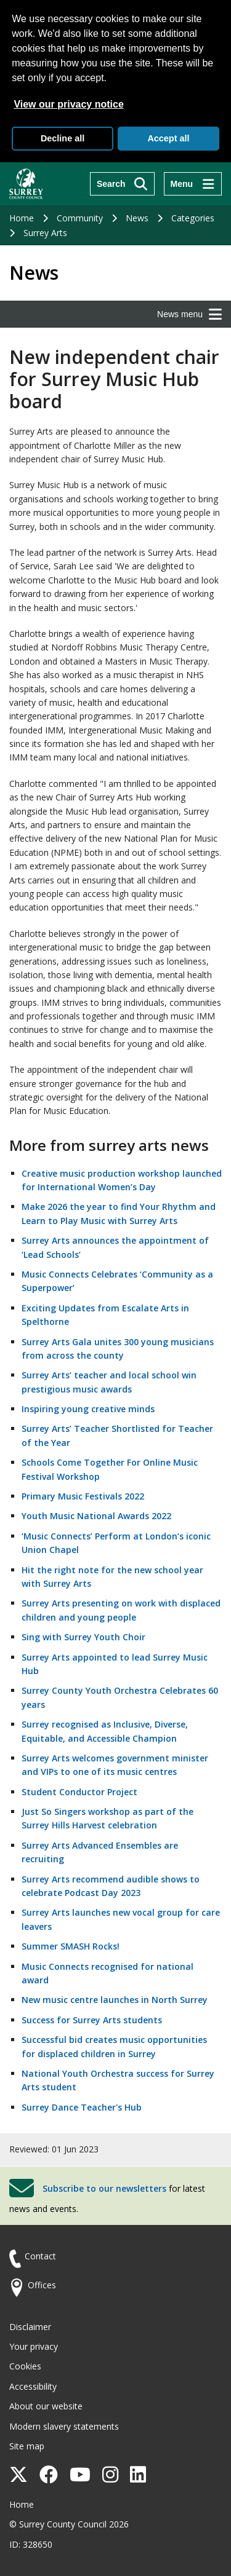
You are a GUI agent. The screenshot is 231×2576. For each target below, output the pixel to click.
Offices (42, 2285)
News (137, 218)
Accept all (168, 138)
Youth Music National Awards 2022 (96, 1516)
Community (80, 218)
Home (21, 218)
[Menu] (193, 184)
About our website (46, 2406)
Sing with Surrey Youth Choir (83, 1637)
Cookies (25, 2366)
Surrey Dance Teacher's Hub (82, 2107)
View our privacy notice (68, 104)
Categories (192, 218)
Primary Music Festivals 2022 (83, 1496)
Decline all (62, 138)
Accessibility (33, 2386)
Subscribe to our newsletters (104, 2188)
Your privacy (33, 2346)
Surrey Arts (45, 233)
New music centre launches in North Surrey (115, 1999)
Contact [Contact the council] (40, 2256)
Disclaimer (30, 2327)
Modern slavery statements (64, 2426)
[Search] (122, 184)
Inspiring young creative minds (88, 1409)
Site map (26, 2446)
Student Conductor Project (79, 1792)
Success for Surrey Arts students (92, 2020)
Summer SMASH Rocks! (71, 1946)
